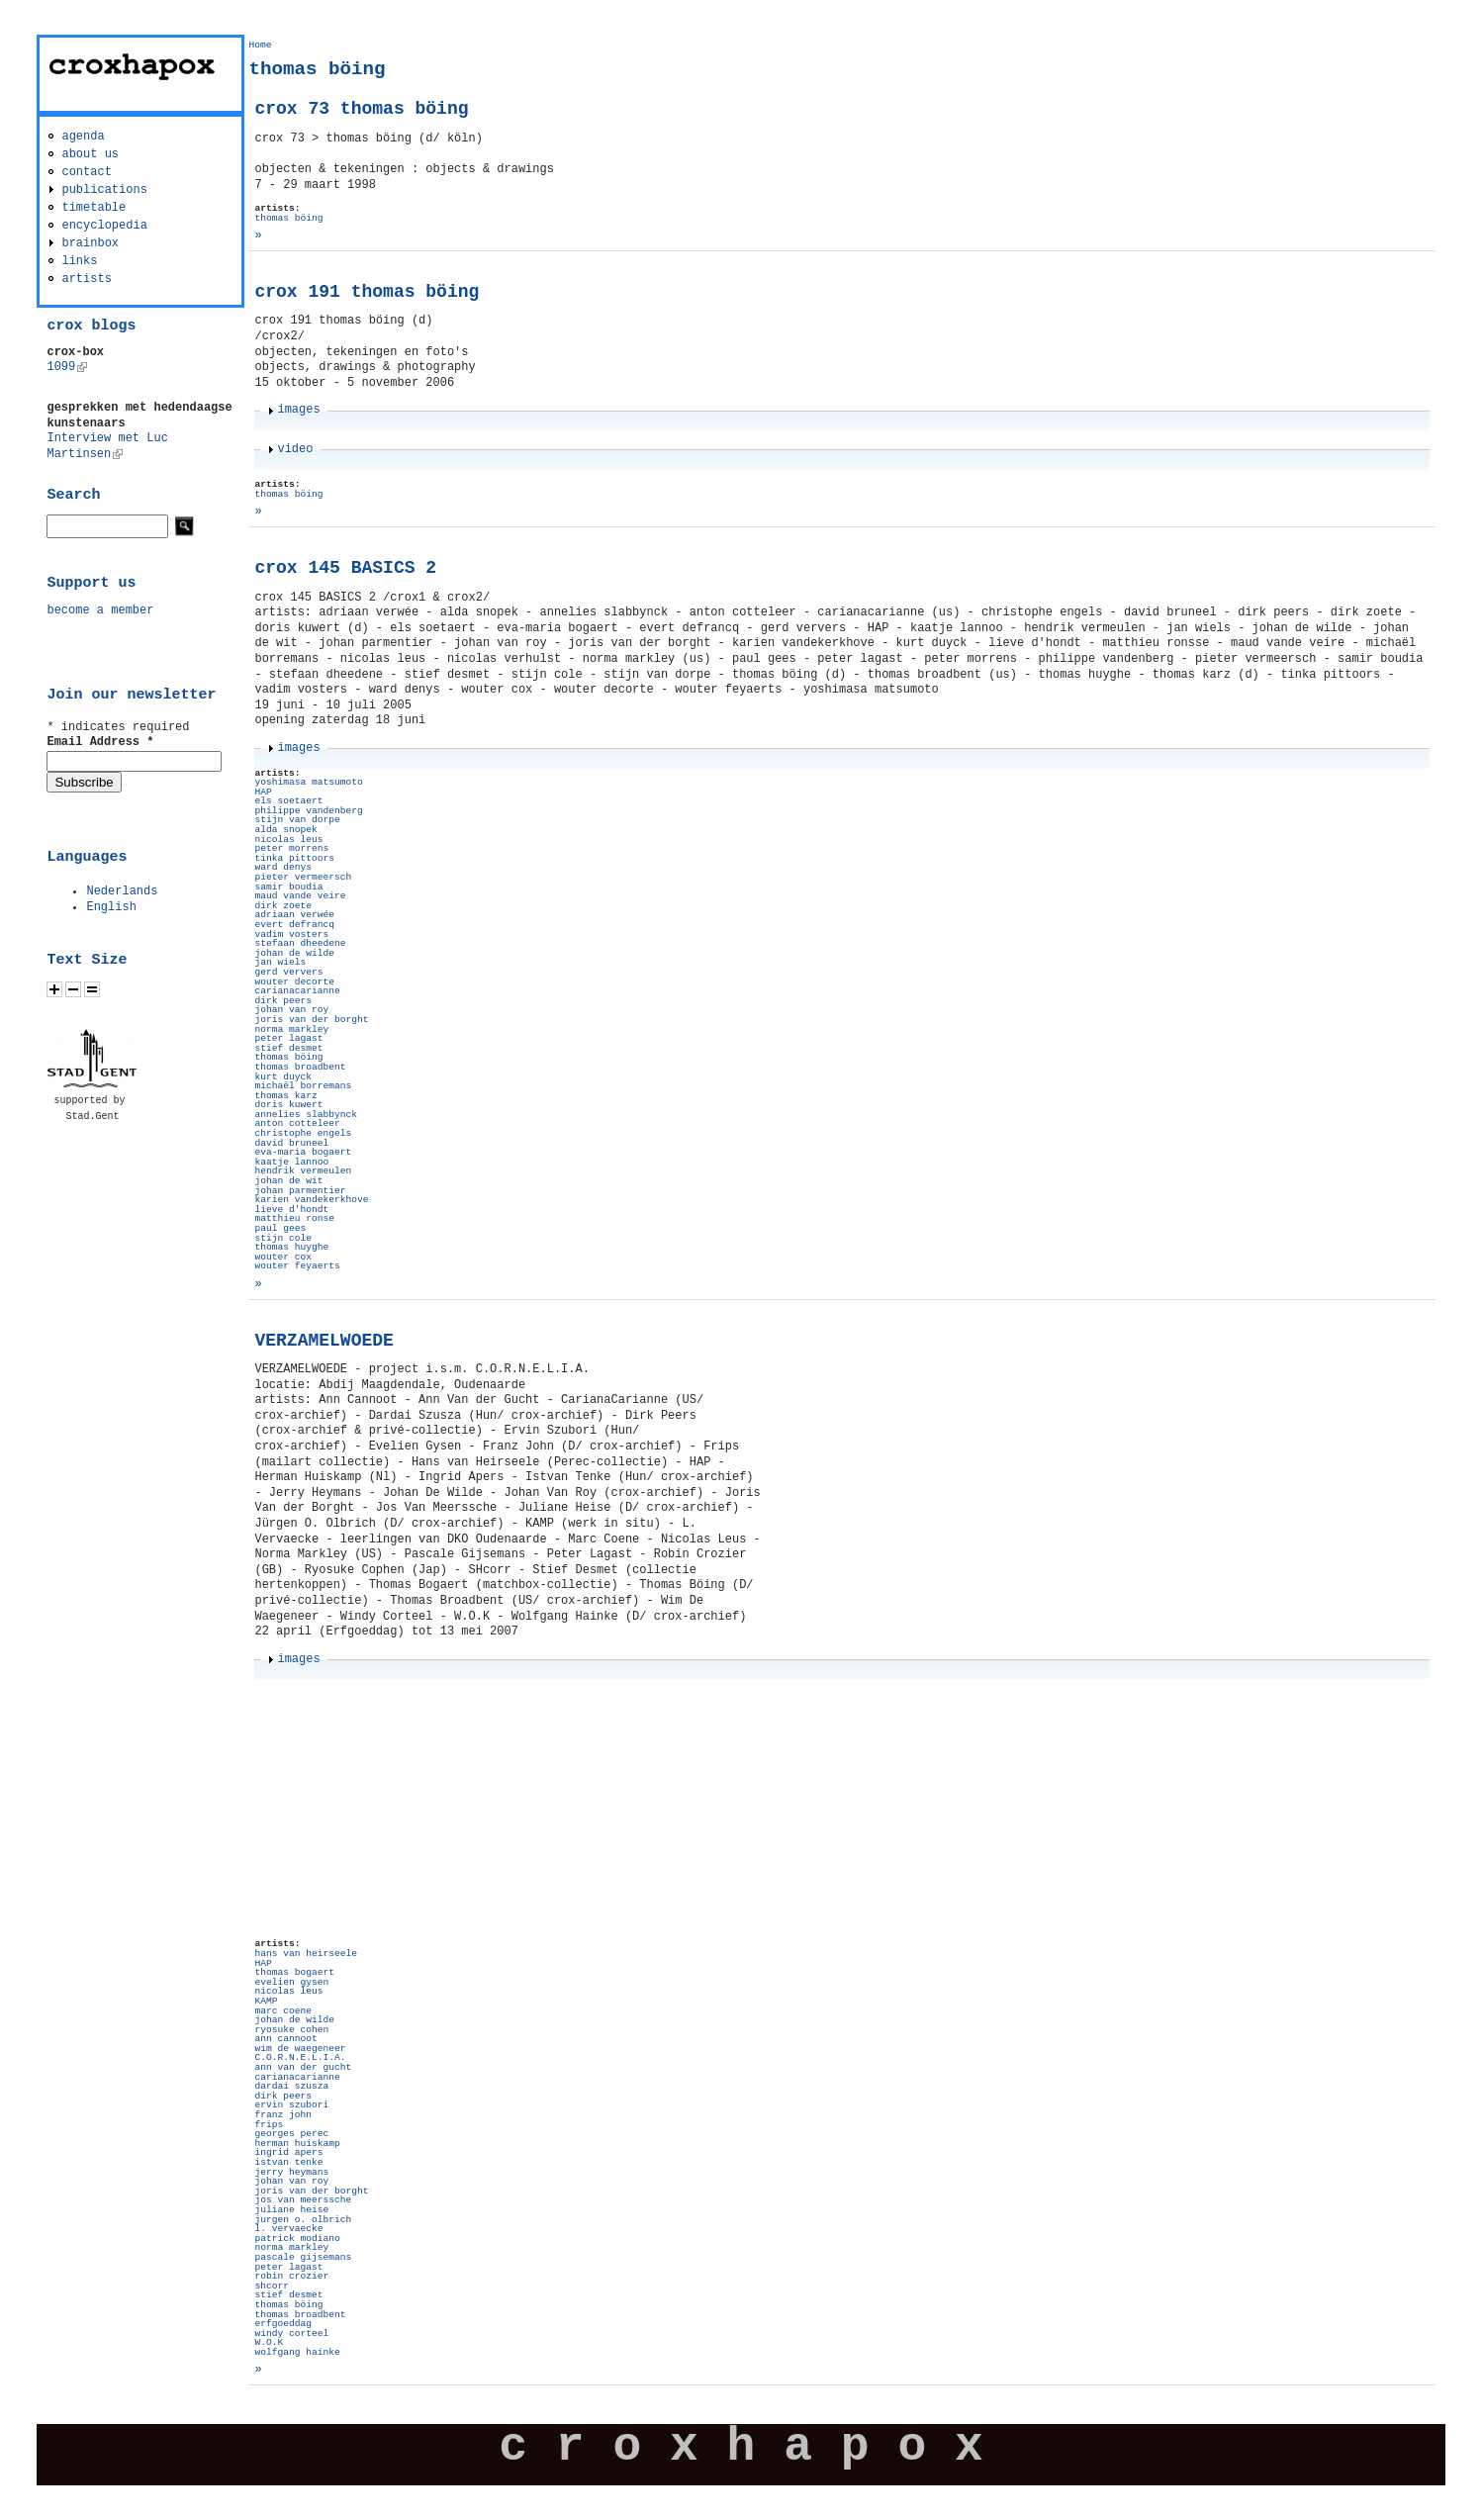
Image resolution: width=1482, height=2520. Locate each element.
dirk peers (283, 1000)
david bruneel (291, 1143)
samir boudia (288, 887)
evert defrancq (294, 924)
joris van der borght (311, 1019)
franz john (283, 2114)
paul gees (280, 1228)
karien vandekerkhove (311, 1199)
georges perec (291, 2133)
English (111, 907)
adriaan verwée (294, 914)
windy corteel (291, 2333)
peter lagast (288, 1038)
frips (268, 2124)
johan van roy (291, 1009)
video (295, 449)
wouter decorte (294, 982)
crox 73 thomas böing (361, 109)
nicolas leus (288, 839)
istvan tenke (288, 2162)
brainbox (90, 243)
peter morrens (291, 848)
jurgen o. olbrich (302, 2219)
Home (259, 45)
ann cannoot (285, 2038)
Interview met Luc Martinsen (106, 446)
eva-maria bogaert (302, 1152)
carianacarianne (296, 990)
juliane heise (291, 2209)
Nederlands (121, 891)
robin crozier (291, 2276)
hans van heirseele (305, 1953)
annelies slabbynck (305, 1114)
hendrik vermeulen (302, 1171)
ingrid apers (288, 2152)
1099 (66, 367)
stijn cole (283, 1238)
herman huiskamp (296, 2143)
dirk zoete (283, 905)
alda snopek (285, 829)
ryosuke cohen (291, 2029)
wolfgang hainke (296, 2352)
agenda (82, 136)
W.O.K (268, 2342)
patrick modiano (296, 2238)
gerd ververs (288, 972)
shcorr (271, 2286)
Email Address (99, 742)
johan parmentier (299, 1190)
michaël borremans (302, 1085)
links (79, 261)
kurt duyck (283, 1077)
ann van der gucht (302, 2067)
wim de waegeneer (299, 2048)
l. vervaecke (288, 2228)
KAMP (265, 2001)
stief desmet (288, 1048)
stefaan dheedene (299, 943)
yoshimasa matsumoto (308, 782)
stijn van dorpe (296, 819)
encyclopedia (103, 226)
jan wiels (280, 962)
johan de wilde (294, 953)
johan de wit (288, 1180)
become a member (99, 610)
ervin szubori (291, 2105)
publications (103, 190)
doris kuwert (288, 1104)
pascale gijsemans (302, 2257)
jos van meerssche (302, 2199)
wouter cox (283, 1257)
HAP (262, 792)
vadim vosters (291, 934)
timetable (93, 208)
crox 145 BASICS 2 (345, 568)
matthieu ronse (294, 1218)
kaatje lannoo (291, 1162)
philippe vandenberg (308, 810)
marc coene (283, 2011)
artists (86, 279)
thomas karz (285, 1095)
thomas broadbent (299, 1067)
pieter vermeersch (302, 877)
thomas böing (288, 218)
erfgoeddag (283, 2323)
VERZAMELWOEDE (323, 1341)
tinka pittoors (294, 858)
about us (90, 154)
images (298, 410)
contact (86, 172)
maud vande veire (299, 895)
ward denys (283, 867)
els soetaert (288, 800)
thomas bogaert (294, 1972)
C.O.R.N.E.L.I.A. (299, 2057)
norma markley (291, 1029)
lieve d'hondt (291, 1209)
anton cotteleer (296, 1123)
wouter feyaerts (296, 1265)
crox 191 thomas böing (366, 292)
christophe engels (302, 1133)
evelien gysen (291, 1982)
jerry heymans (291, 2172)
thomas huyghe (291, 1247)
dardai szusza (291, 2086)
